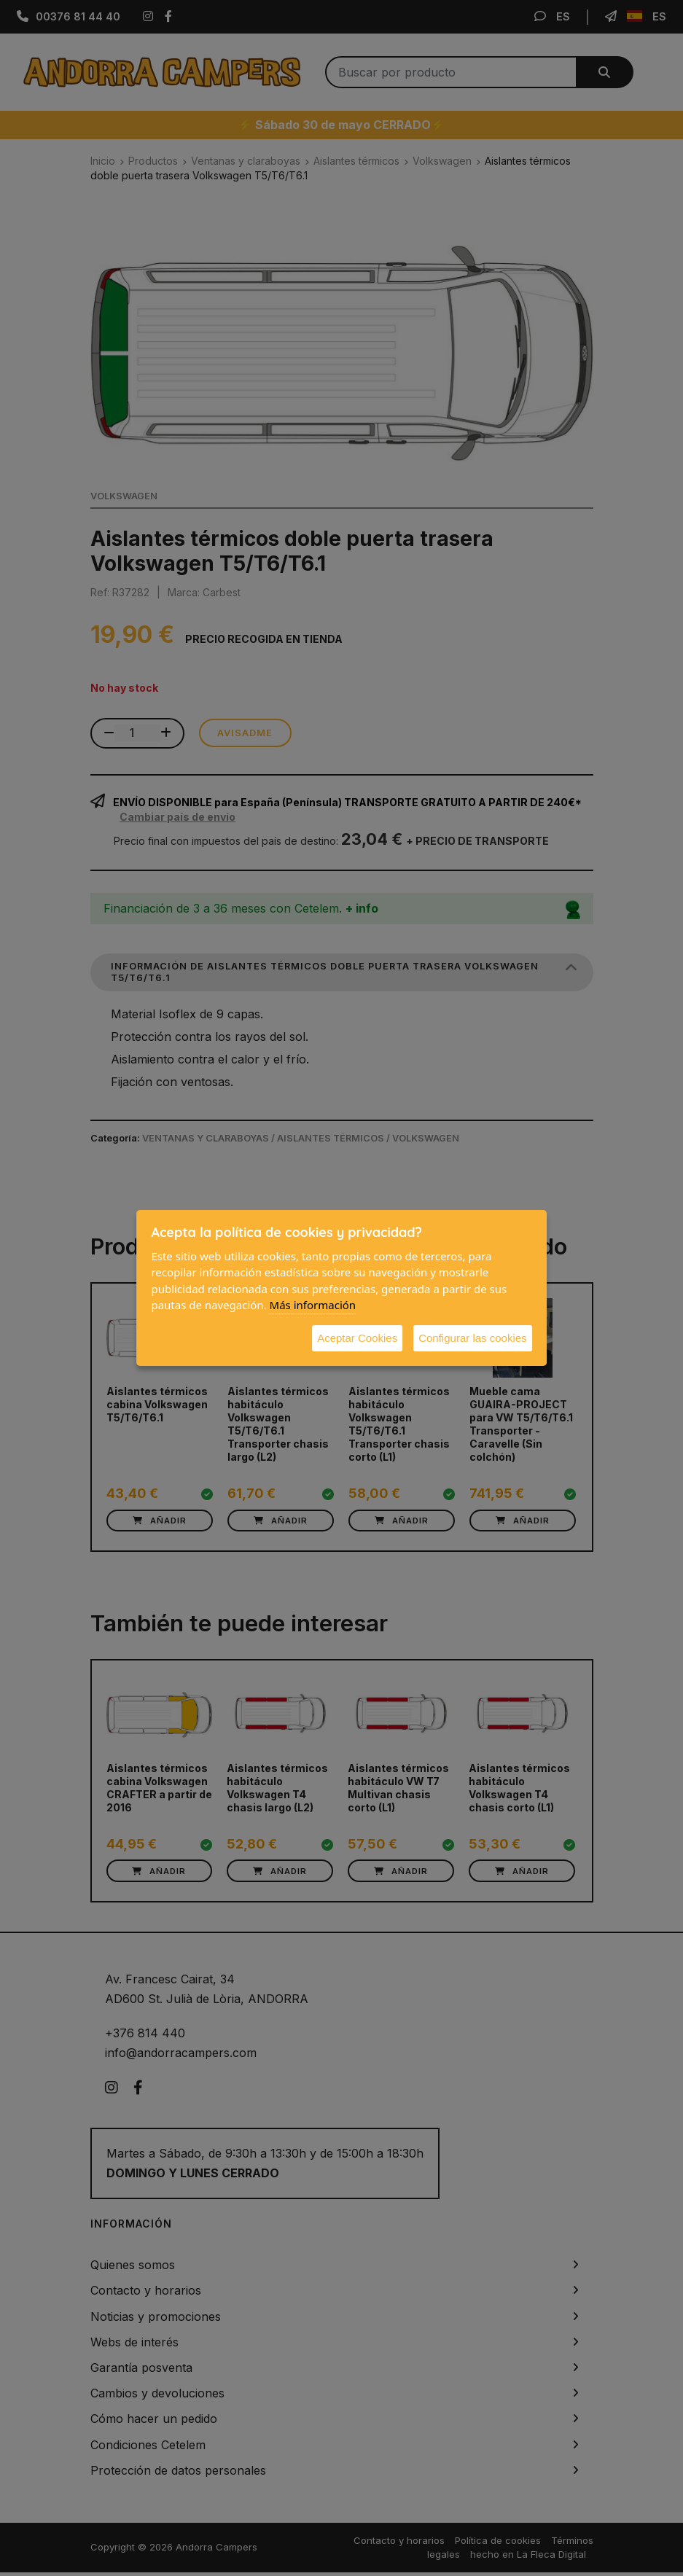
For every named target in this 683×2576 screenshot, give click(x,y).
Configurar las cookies (472, 1338)
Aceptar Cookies (357, 1338)
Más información (313, 1304)
